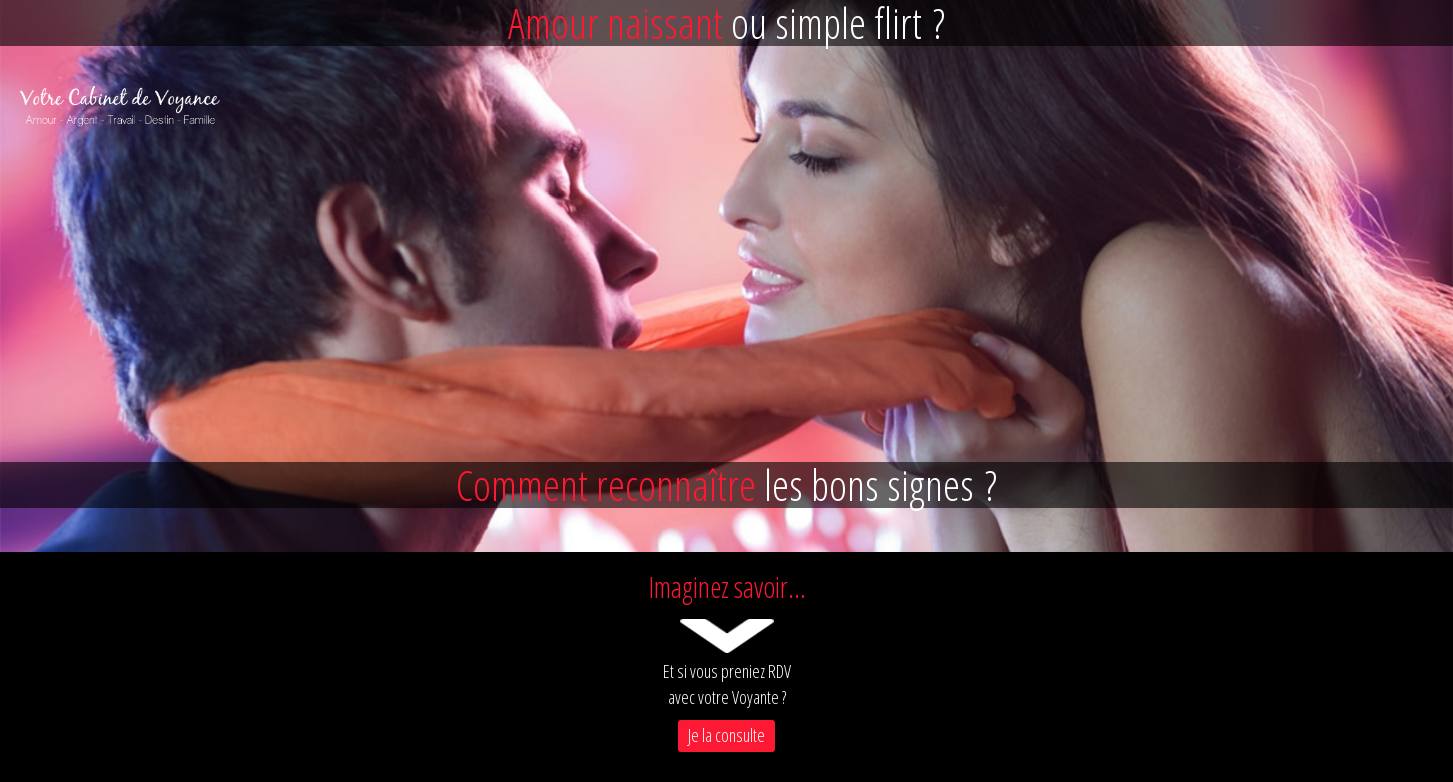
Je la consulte (726, 735)
